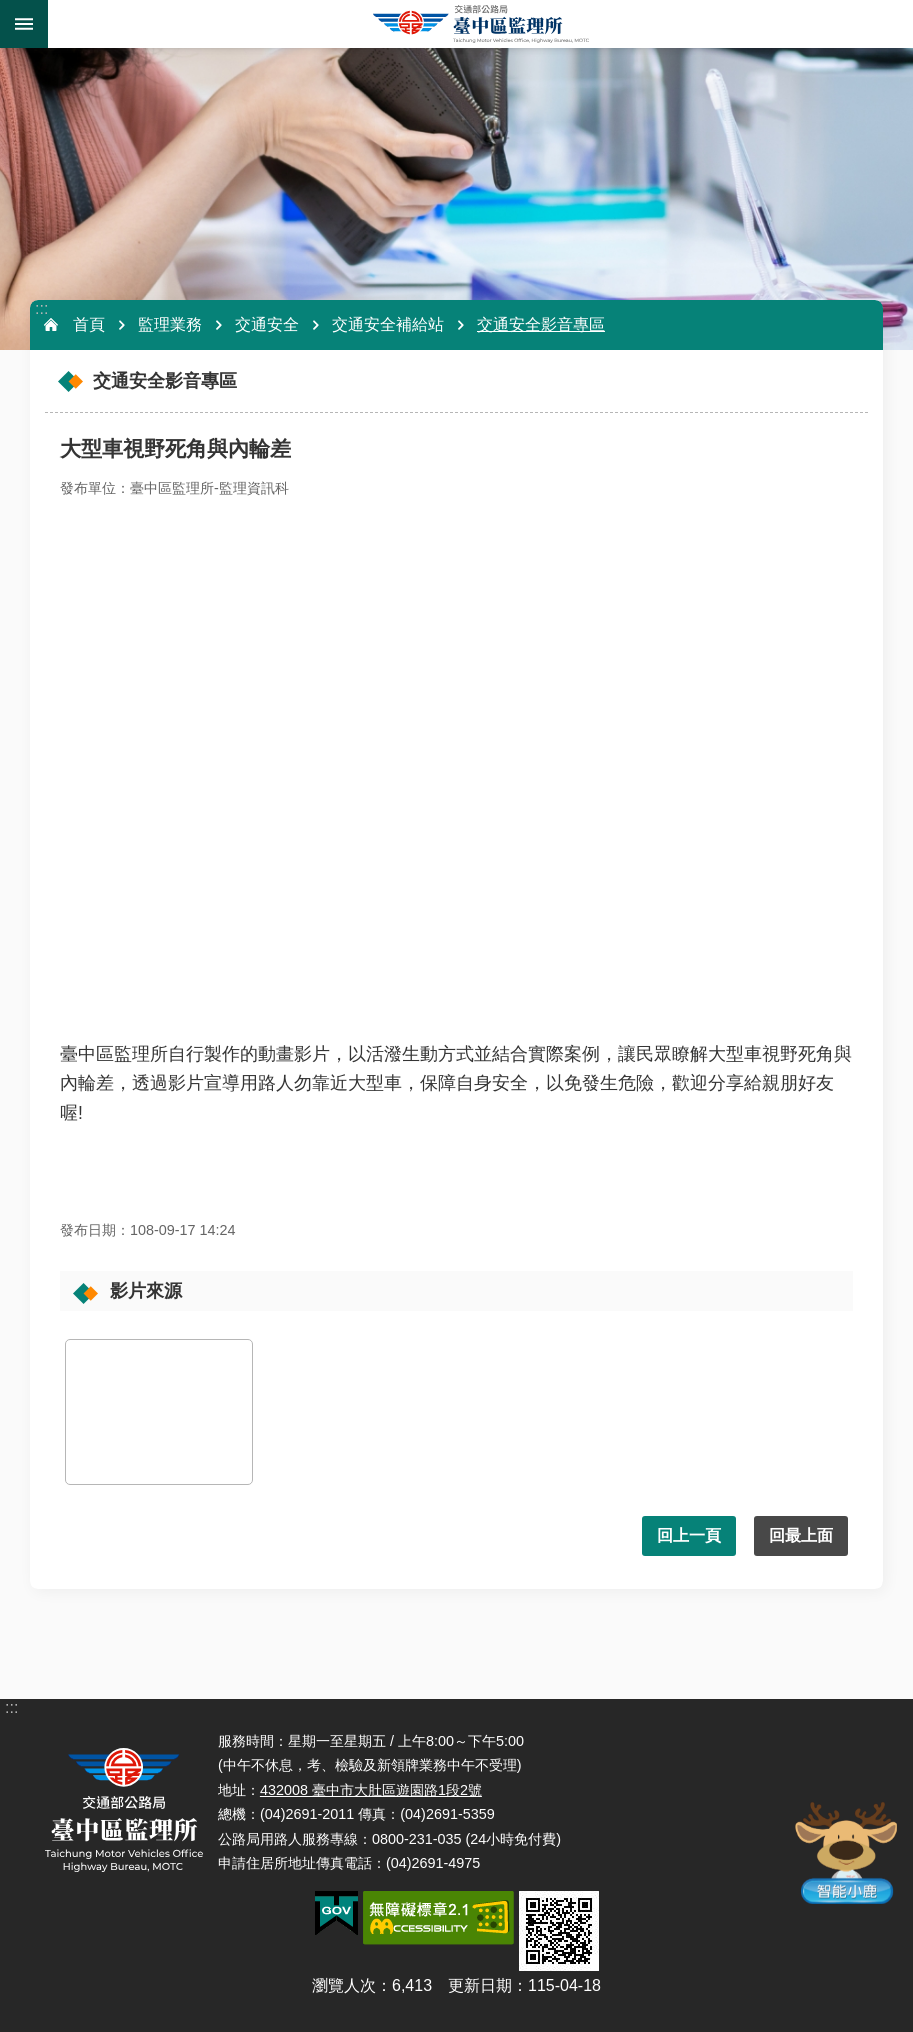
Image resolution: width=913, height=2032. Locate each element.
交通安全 (267, 324)
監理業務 (170, 324)
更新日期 (480, 1985)
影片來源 (146, 1291)
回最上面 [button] (801, 1535)
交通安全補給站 (388, 324)
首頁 (89, 324)
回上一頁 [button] (689, 1535)
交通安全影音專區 (541, 324)
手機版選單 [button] (24, 24)
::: (41, 308)
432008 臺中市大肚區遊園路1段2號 (371, 1790)
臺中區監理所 (480, 24)
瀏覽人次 (344, 1985)
